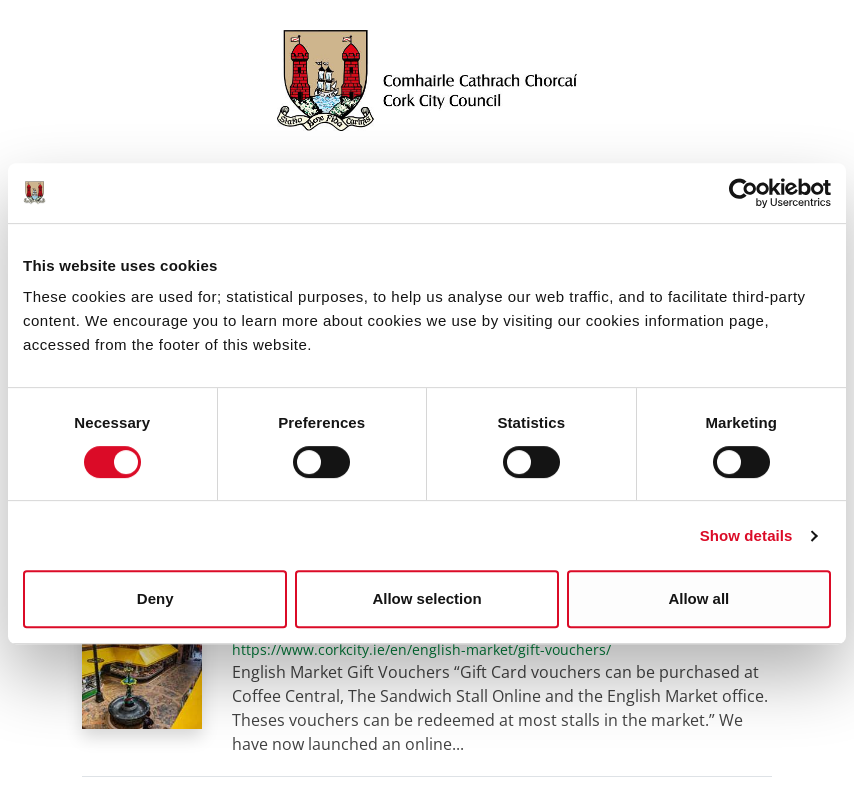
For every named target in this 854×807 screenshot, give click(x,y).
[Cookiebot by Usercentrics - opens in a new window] (743, 193)
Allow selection (426, 598)
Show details (746, 535)
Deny (155, 598)
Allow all (698, 598)
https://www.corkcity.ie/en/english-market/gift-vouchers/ (421, 649)
